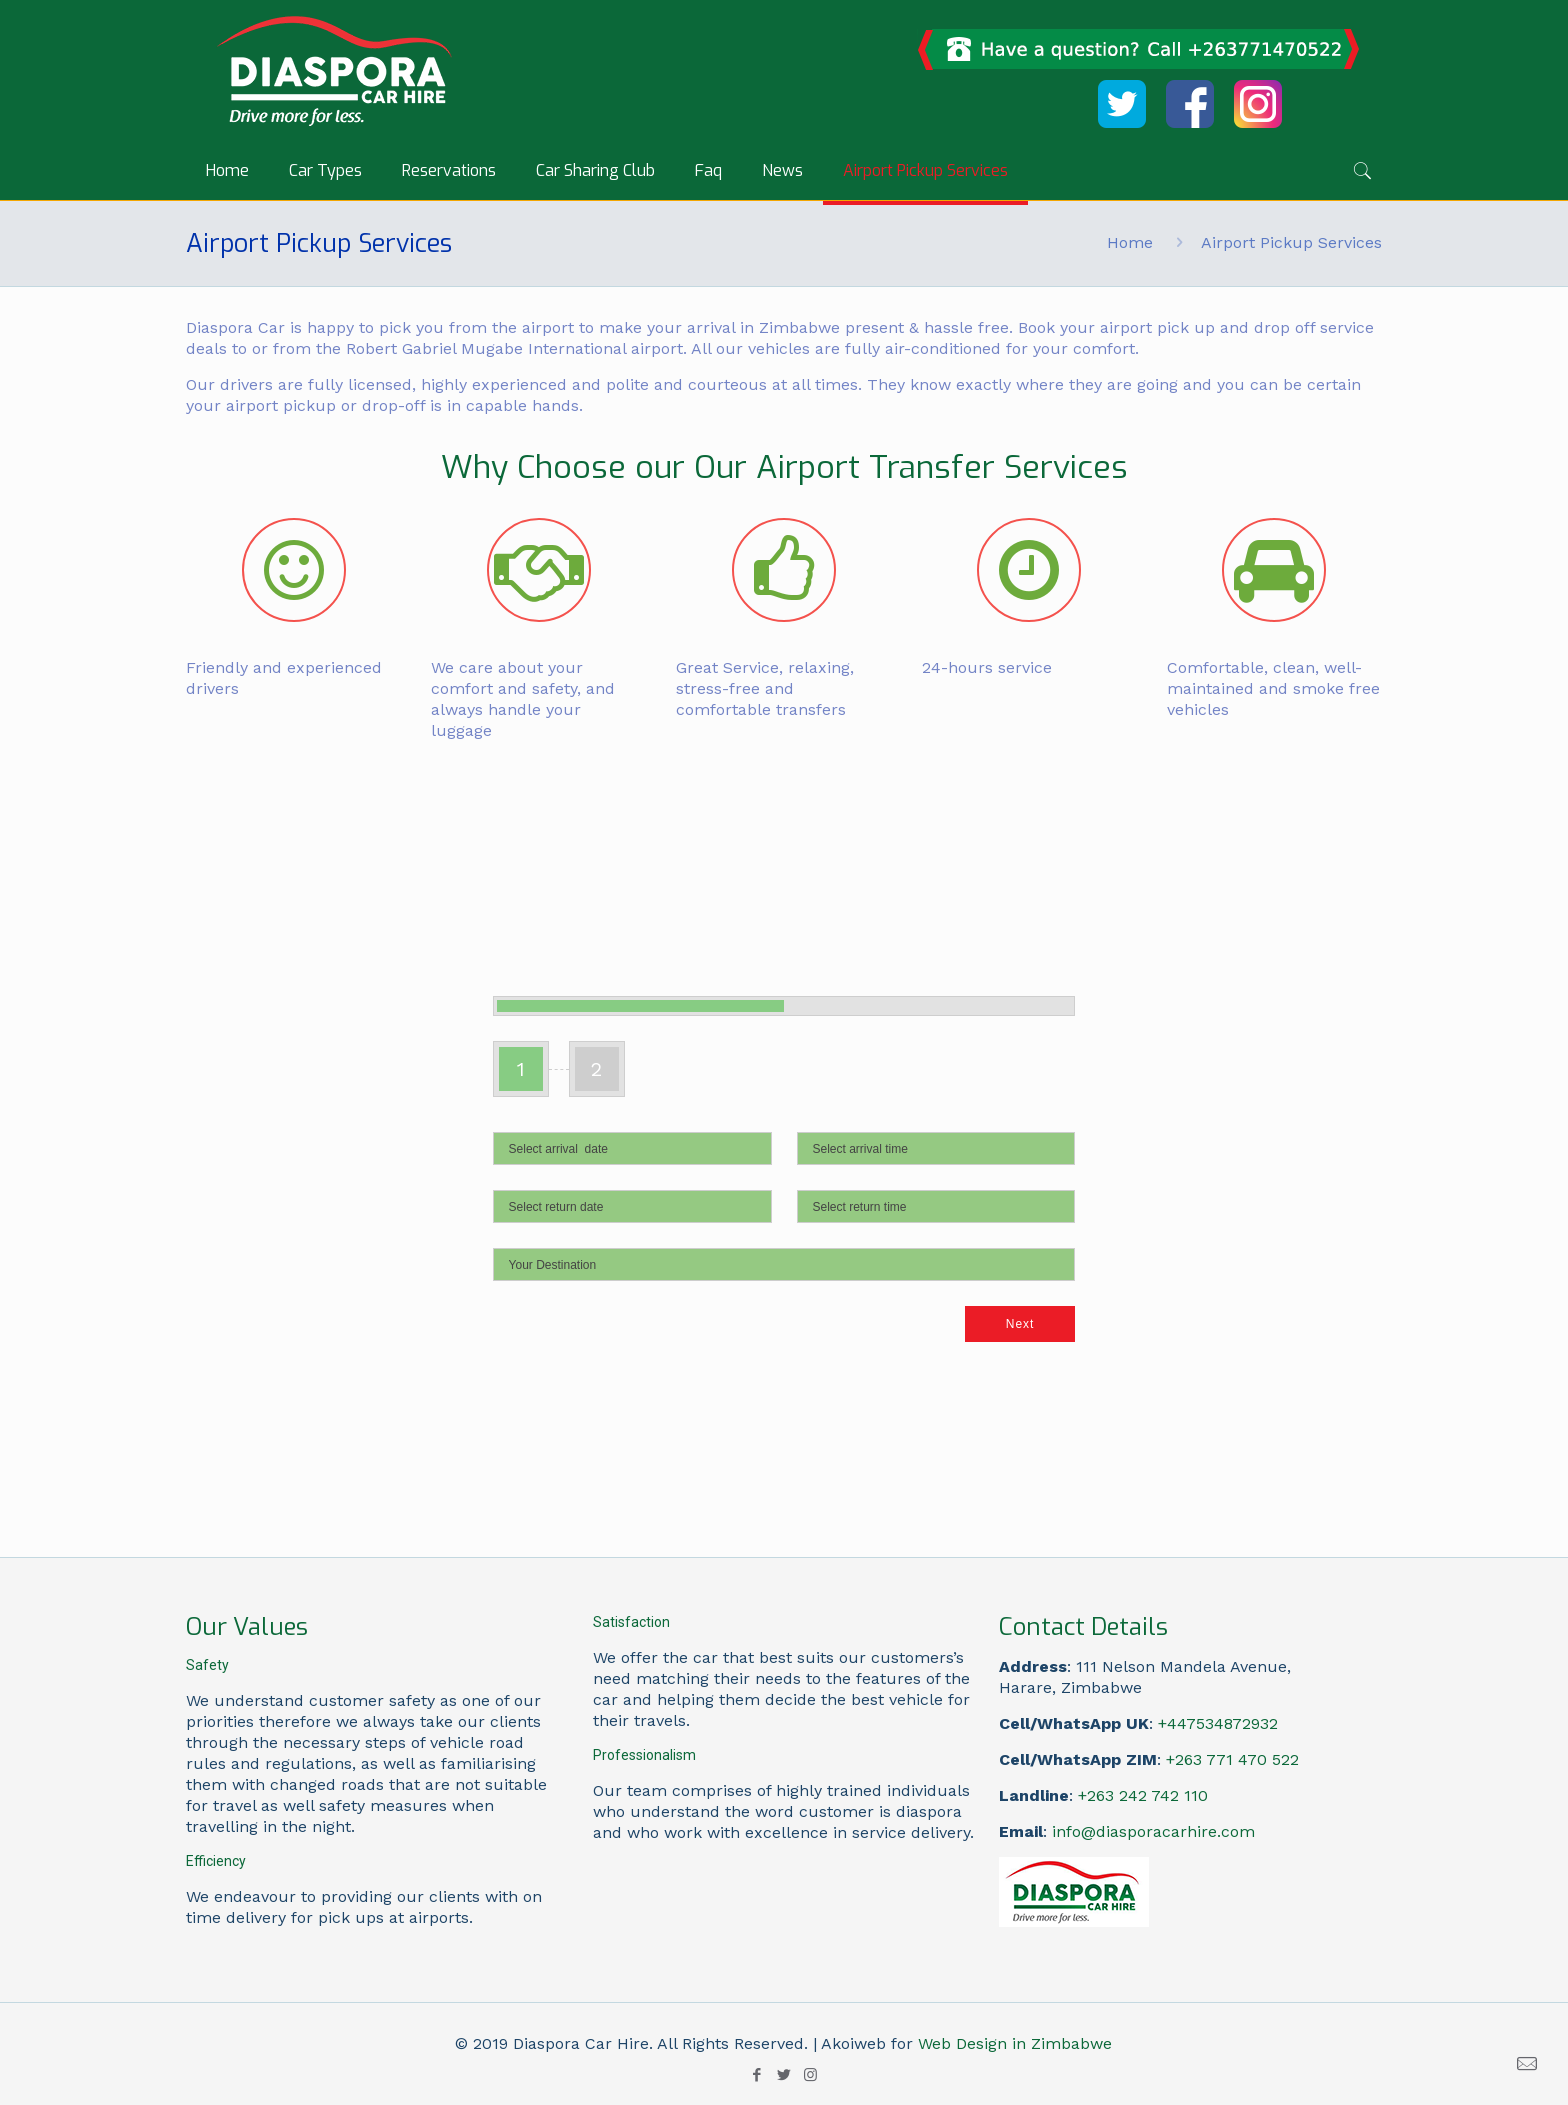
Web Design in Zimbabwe (1015, 2043)
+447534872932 (1218, 1723)
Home (1130, 242)
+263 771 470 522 (1232, 1759)
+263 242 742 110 (1143, 1795)
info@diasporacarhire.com (1153, 1831)
